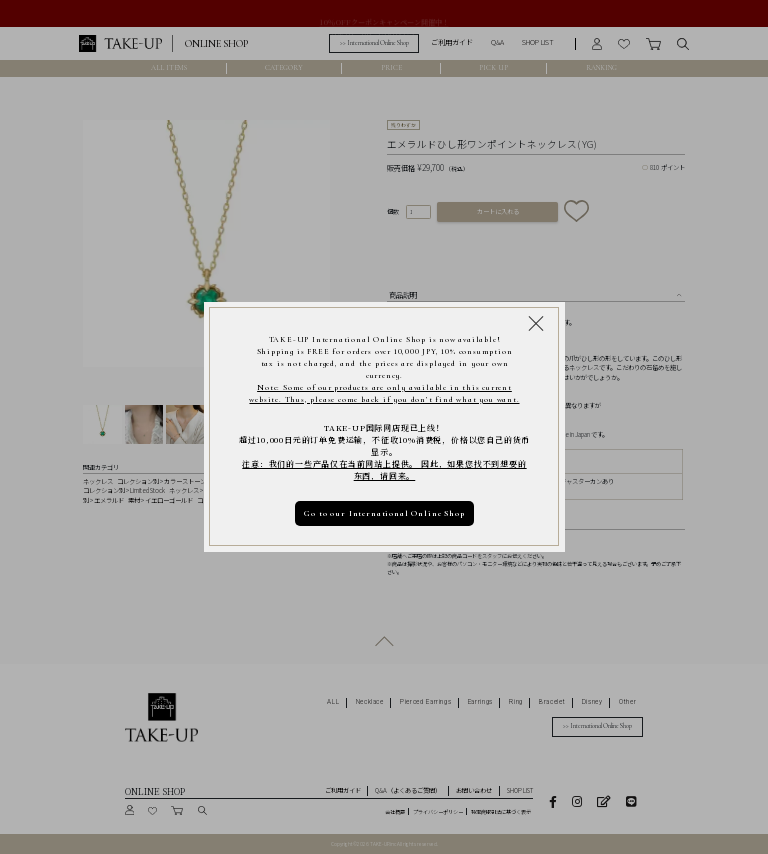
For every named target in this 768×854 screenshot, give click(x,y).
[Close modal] (536, 323)
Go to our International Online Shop (384, 513)
